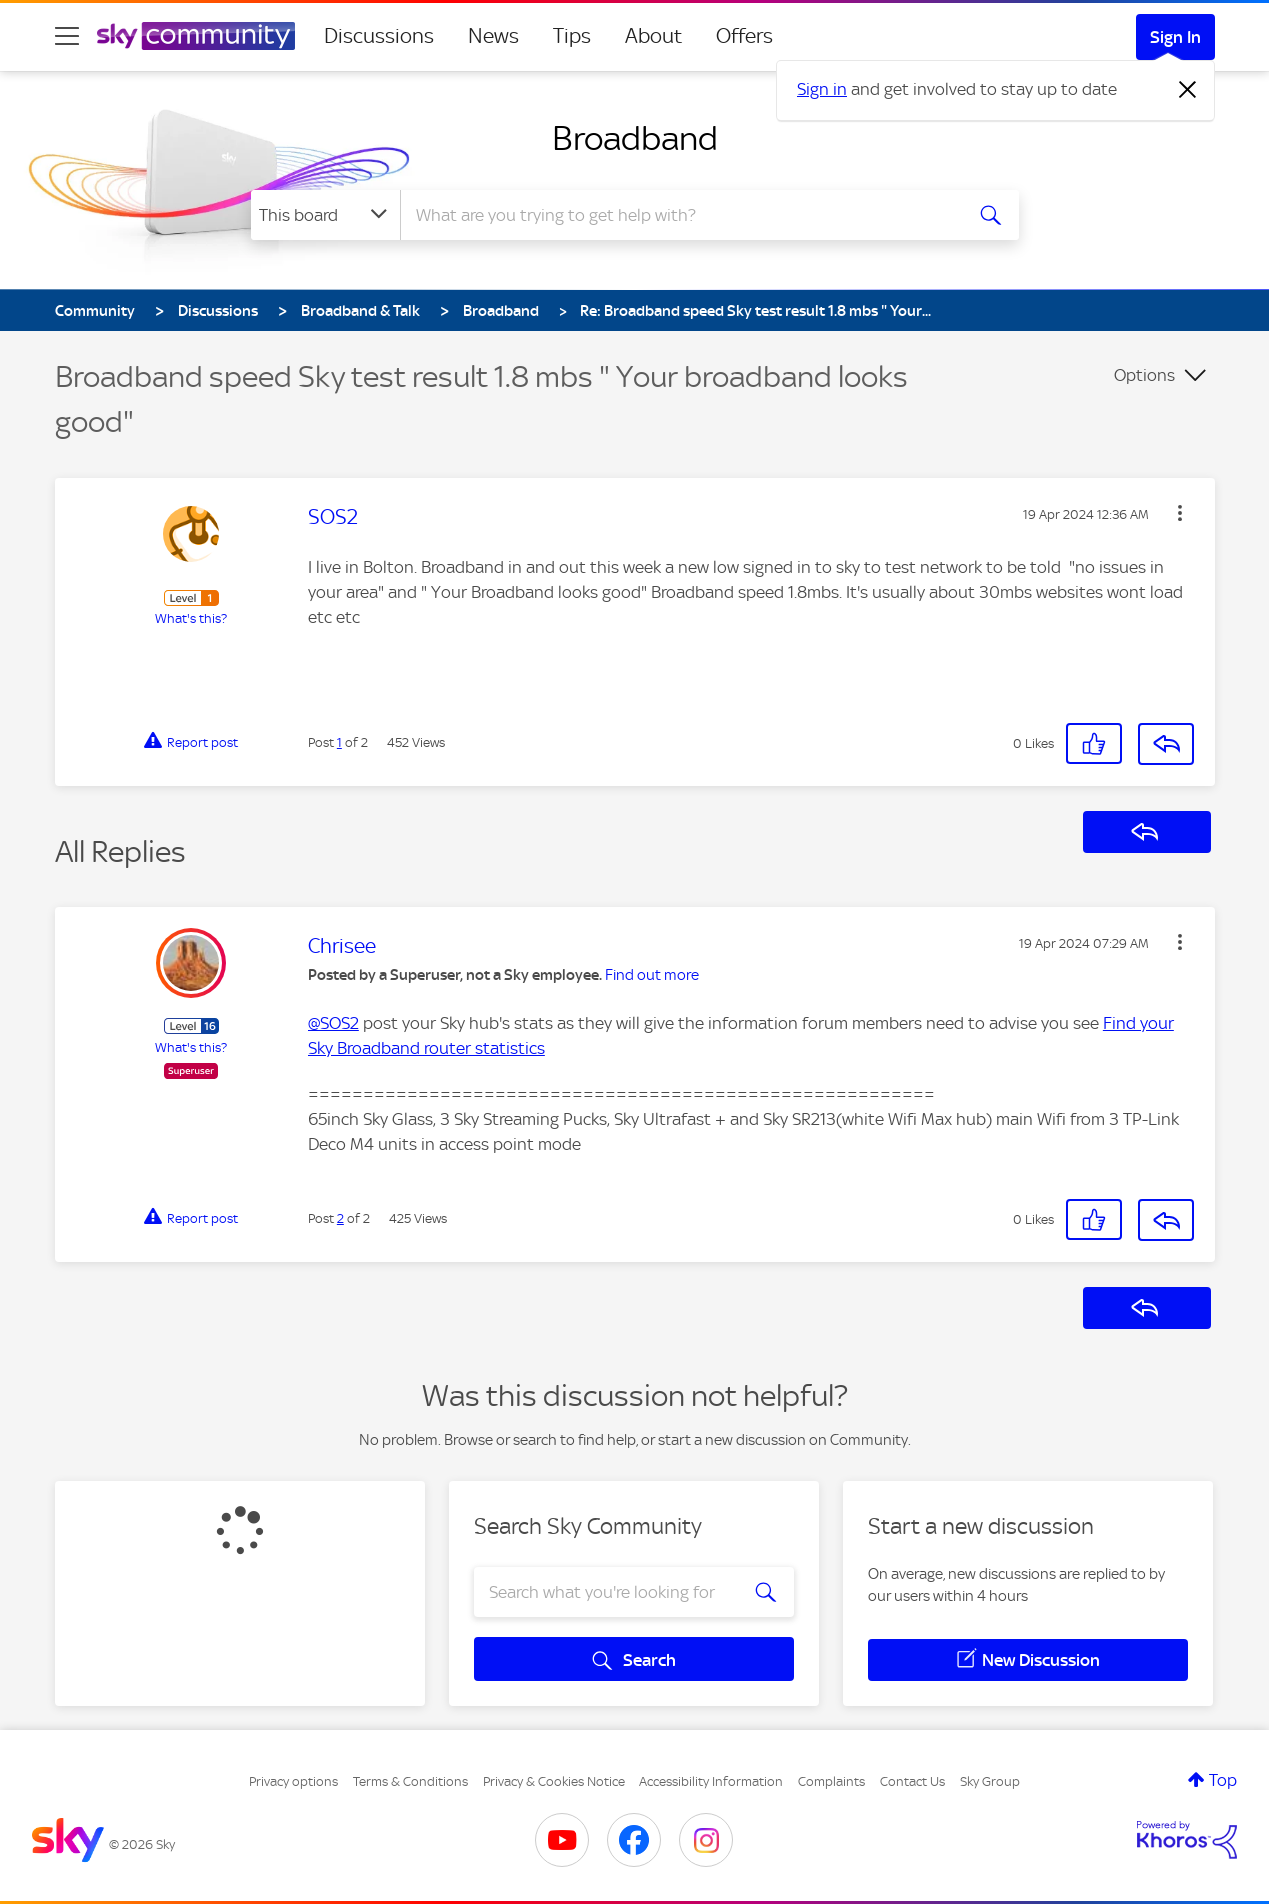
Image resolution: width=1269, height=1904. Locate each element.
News (493, 36)
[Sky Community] (196, 36)
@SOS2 (333, 1023)
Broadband (635, 138)
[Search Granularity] (325, 215)
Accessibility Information (711, 1781)
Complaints (831, 1781)
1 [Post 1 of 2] (339, 742)
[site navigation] (67, 36)
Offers (744, 36)
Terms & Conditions (410, 1781)
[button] (1180, 513)
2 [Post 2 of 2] (340, 1218)
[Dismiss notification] (1188, 90)
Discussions (379, 36)
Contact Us (912, 1781)
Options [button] (1144, 375)
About (653, 36)
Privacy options (293, 1781)
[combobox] (679, 215)
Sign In (1175, 37)
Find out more (652, 975)
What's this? (191, 618)
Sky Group (990, 1781)
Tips (572, 36)
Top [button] (1223, 1780)
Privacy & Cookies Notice (554, 1781)
